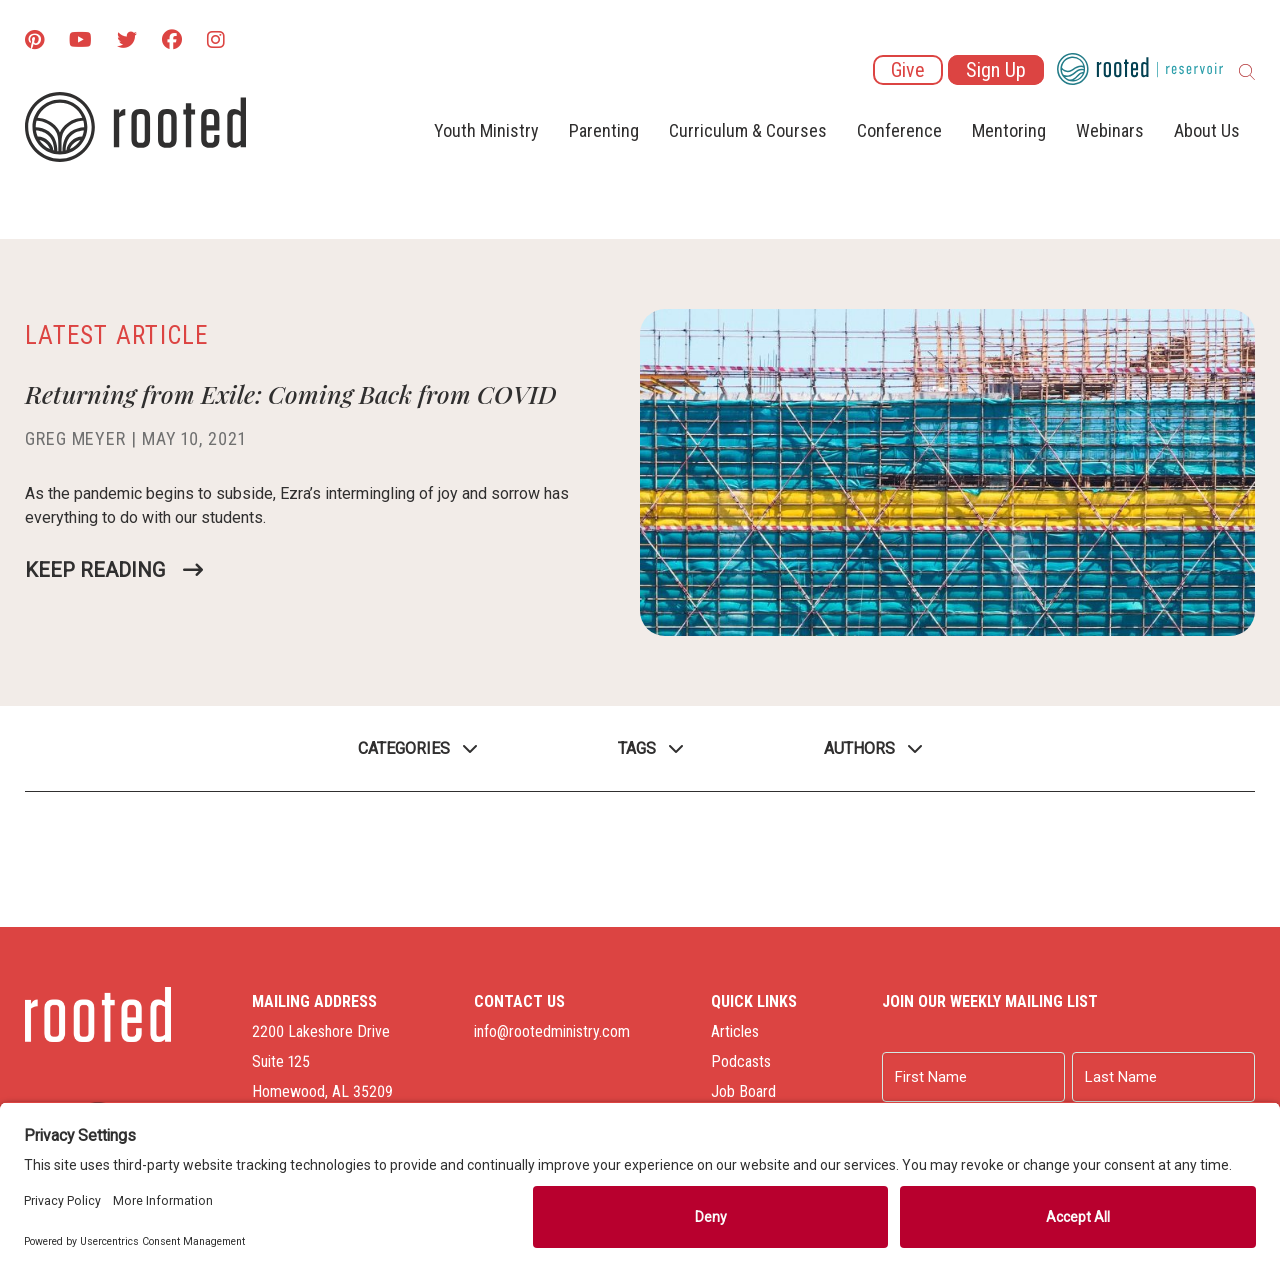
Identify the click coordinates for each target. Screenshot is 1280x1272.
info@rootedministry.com (552, 1031)
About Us (1207, 130)
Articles (735, 1031)
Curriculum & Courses (748, 130)
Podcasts (741, 1061)
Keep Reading (95, 570)
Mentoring (1009, 130)
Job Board (743, 1091)
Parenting (604, 130)
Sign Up (996, 70)
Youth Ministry (486, 130)
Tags (637, 748)
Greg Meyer (75, 438)
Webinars (1110, 130)
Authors (859, 748)
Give (908, 70)
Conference (899, 130)
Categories (404, 748)
